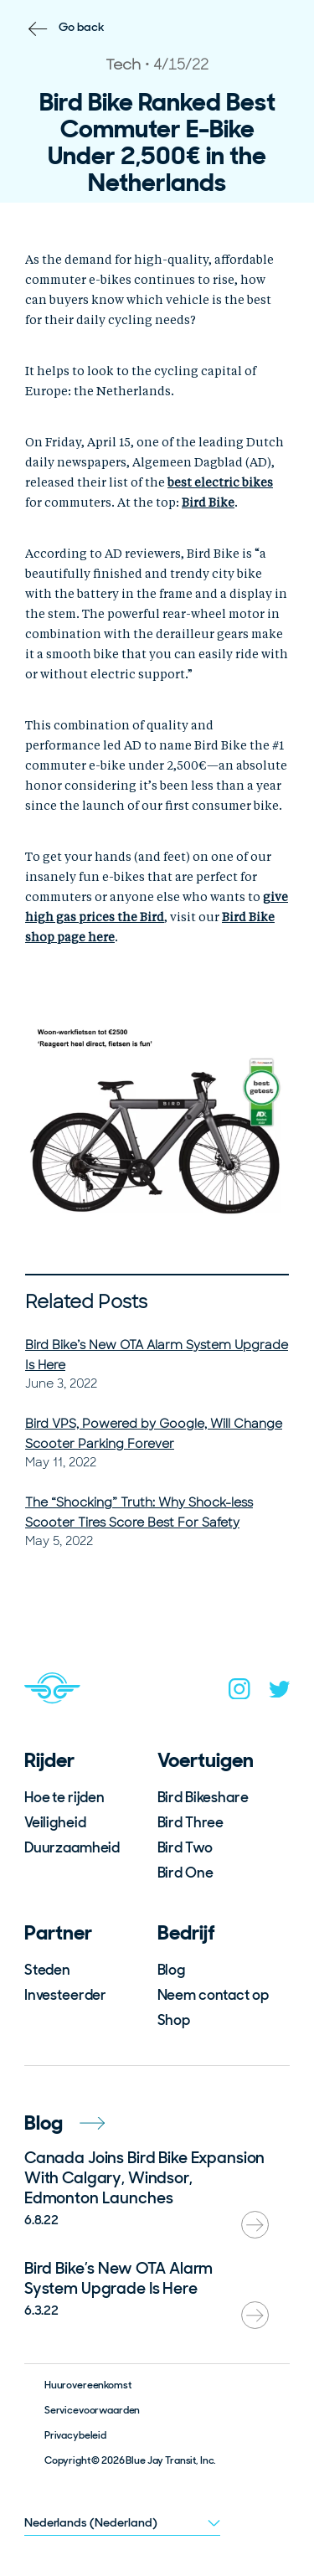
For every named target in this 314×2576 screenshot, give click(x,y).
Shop (173, 2020)
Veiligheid (55, 1822)
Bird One (185, 1872)
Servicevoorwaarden (92, 2410)
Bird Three (190, 1822)
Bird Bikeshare (203, 1797)
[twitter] (280, 1693)
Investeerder (65, 1995)
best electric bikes (220, 483)
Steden (47, 1969)
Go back (82, 26)
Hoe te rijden (64, 1797)
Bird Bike (208, 503)
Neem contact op (213, 1995)
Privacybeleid (75, 2435)
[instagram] (239, 1692)
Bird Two (185, 1847)
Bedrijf (186, 1932)
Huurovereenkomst (87, 2385)
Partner (58, 1932)
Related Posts (86, 1302)
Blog (171, 1969)
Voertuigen (205, 1760)
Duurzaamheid (72, 1847)
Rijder (49, 1760)
